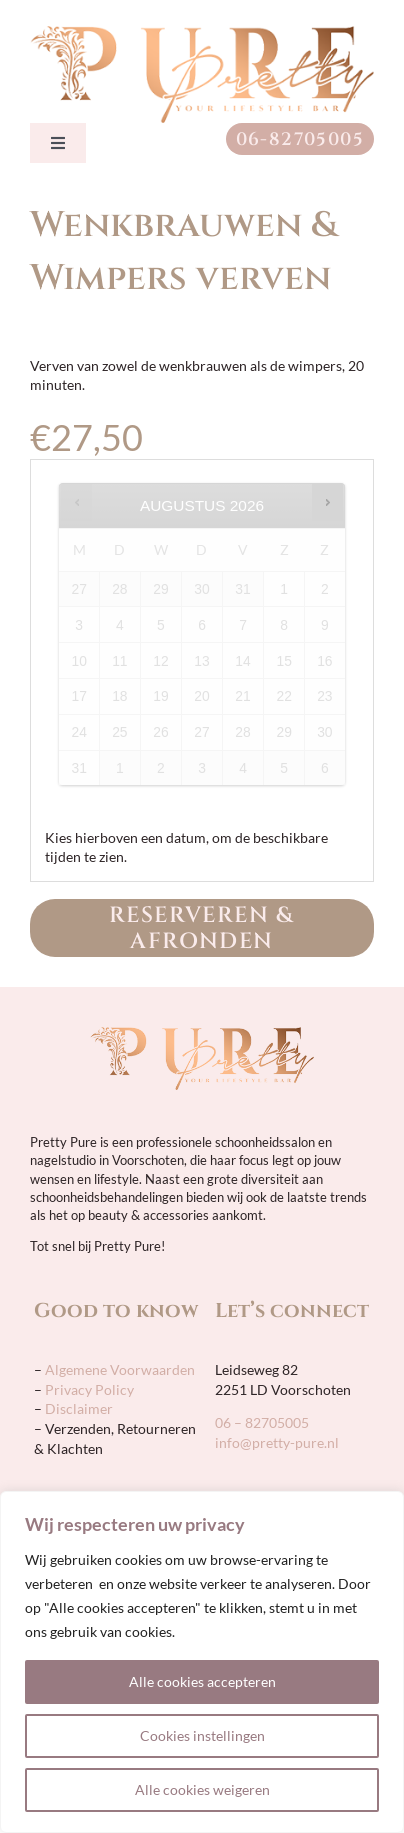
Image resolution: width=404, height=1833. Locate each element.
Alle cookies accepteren (202, 1681)
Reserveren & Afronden (202, 928)
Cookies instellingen (202, 1735)
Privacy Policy (89, 1389)
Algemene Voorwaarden (118, 1369)
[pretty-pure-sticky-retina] (202, 32)
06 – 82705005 (262, 1422)
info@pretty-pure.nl (277, 1442)
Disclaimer (79, 1408)
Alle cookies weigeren (202, 1789)
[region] (202, 1662)
